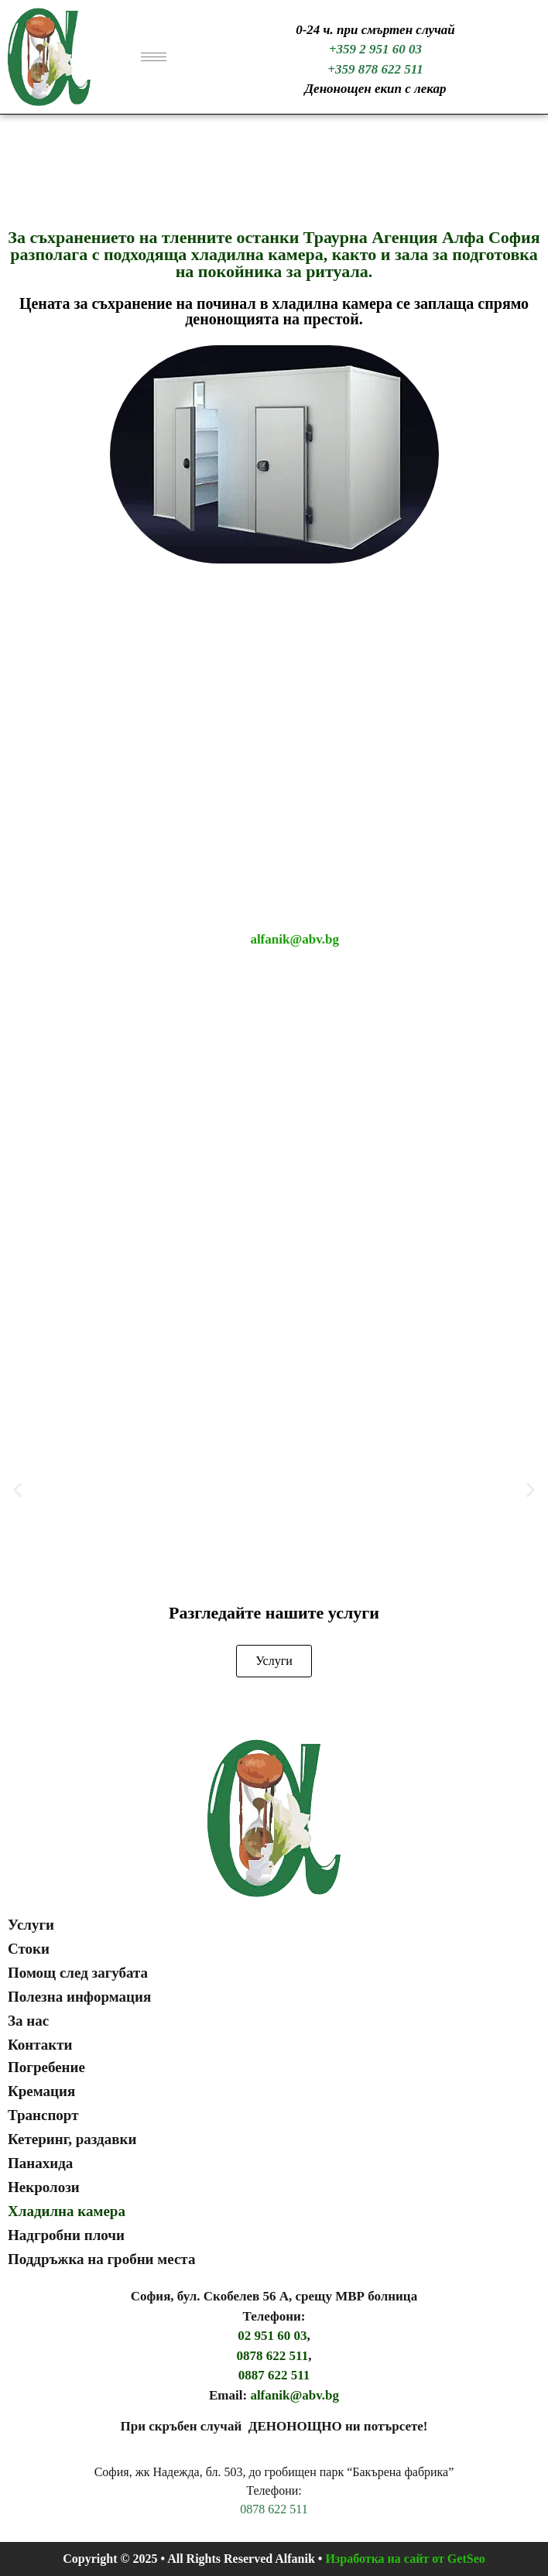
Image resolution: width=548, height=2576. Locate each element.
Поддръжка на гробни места (101, 2259)
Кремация (41, 2091)
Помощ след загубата (78, 1973)
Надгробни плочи (66, 2235)
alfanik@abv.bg (294, 939)
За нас (28, 2020)
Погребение (46, 2067)
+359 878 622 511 (375, 69)
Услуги (31, 1925)
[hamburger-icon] (154, 56)
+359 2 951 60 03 (375, 49)
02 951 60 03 (272, 2335)
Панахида (40, 2163)
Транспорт (43, 2115)
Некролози (44, 2187)
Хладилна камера (66, 2211)
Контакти (40, 2044)
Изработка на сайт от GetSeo (405, 2558)
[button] (17, 1489)
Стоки (29, 1949)
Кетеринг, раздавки (72, 2139)
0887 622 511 (274, 2375)
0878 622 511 (273, 2355)
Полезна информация (79, 1997)
